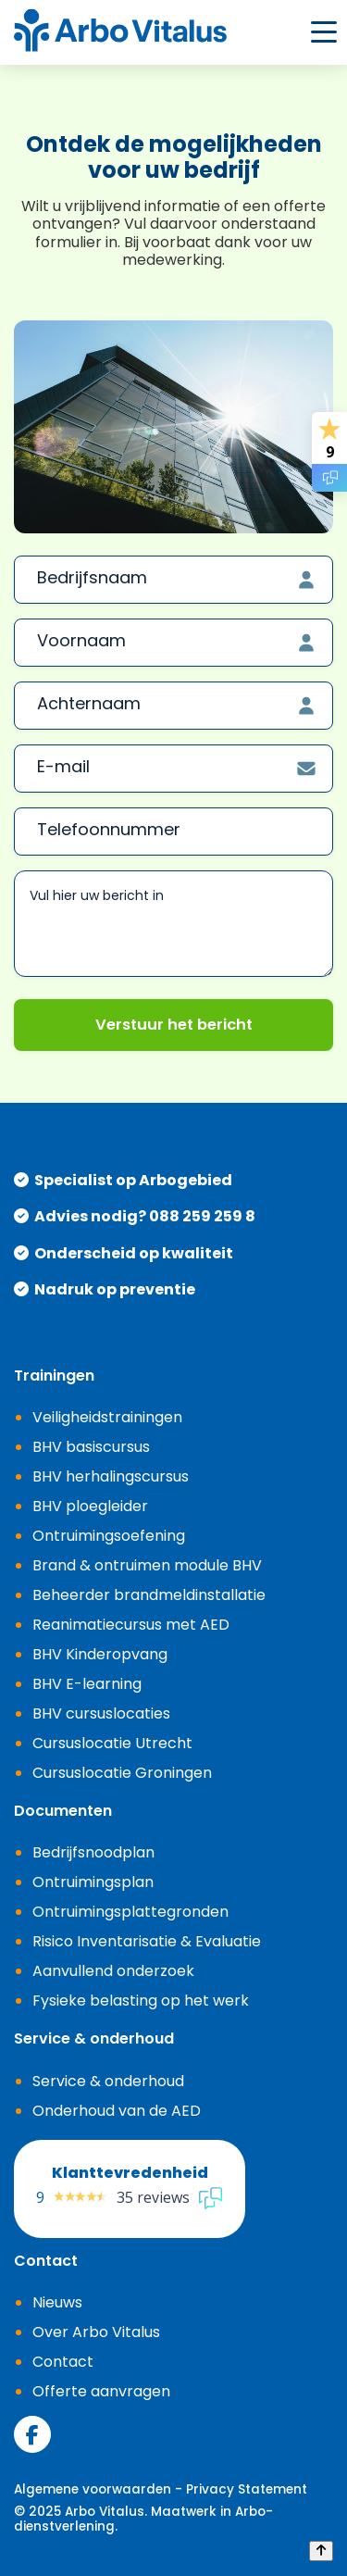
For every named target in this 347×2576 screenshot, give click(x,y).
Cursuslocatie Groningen (122, 1772)
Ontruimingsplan (93, 1882)
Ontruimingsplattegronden (130, 1911)
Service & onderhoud (108, 2081)
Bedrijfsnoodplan (93, 1852)
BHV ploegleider (90, 1506)
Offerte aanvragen (101, 2391)
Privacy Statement (246, 2489)
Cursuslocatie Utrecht (112, 1743)
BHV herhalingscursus (110, 1476)
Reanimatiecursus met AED (130, 1624)
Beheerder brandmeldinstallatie (149, 1595)
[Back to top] (321, 2551)
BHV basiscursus (91, 1446)
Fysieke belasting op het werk (140, 2000)
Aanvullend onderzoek (113, 1971)
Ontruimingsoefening (108, 1535)
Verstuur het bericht (174, 1024)
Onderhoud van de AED (116, 2110)
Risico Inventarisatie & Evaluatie (146, 1941)
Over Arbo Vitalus (96, 2332)
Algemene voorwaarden (92, 2489)
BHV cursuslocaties (101, 1713)
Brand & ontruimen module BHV (147, 1565)
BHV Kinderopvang (99, 1654)
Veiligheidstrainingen (107, 1417)
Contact (62, 2361)
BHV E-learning (87, 1683)
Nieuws (57, 2302)
